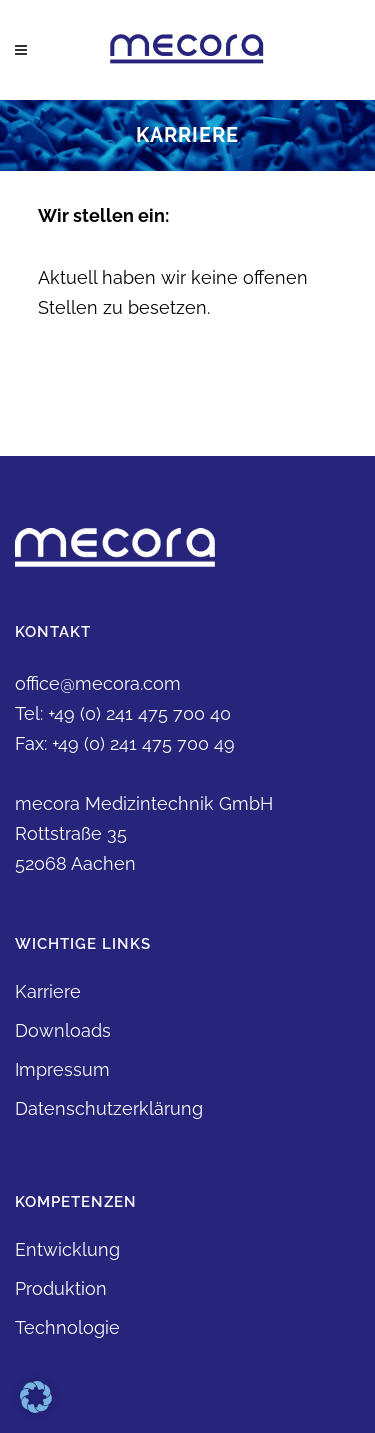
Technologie (67, 1327)
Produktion (61, 1288)
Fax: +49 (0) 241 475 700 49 (125, 743)
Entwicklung (67, 1249)
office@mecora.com (98, 683)
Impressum (62, 1069)
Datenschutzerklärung (109, 1108)
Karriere (48, 991)
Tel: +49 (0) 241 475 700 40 (123, 713)
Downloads (63, 1030)
